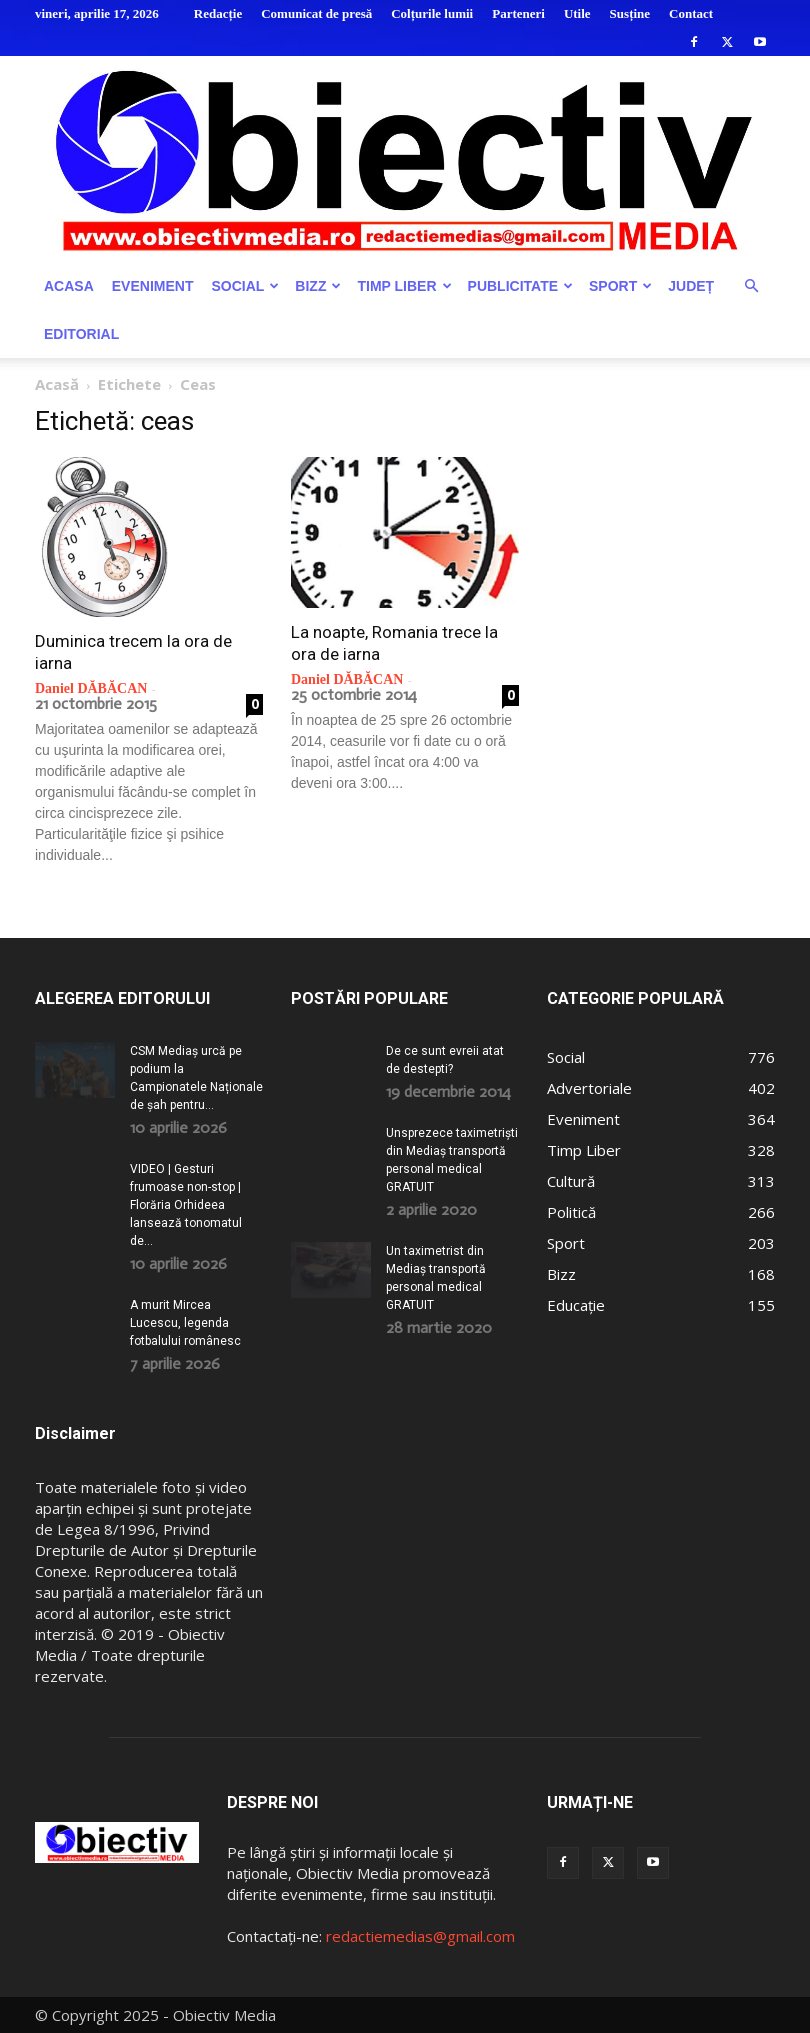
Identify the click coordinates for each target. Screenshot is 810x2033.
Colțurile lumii (432, 13)
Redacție (218, 13)
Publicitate (520, 286)
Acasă (57, 384)
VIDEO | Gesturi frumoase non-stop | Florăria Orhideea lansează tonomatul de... (186, 1205)
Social (245, 286)
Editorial (81, 334)
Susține (630, 13)
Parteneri (518, 13)
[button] (751, 286)
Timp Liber (404, 286)
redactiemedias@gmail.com (420, 1936)
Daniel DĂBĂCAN (91, 688)
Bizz (318, 286)
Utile (577, 13)
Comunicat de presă (316, 13)
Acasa (69, 286)
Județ (691, 286)
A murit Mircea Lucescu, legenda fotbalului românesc (185, 1323)
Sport (620, 286)
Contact (691, 13)
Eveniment (153, 286)
